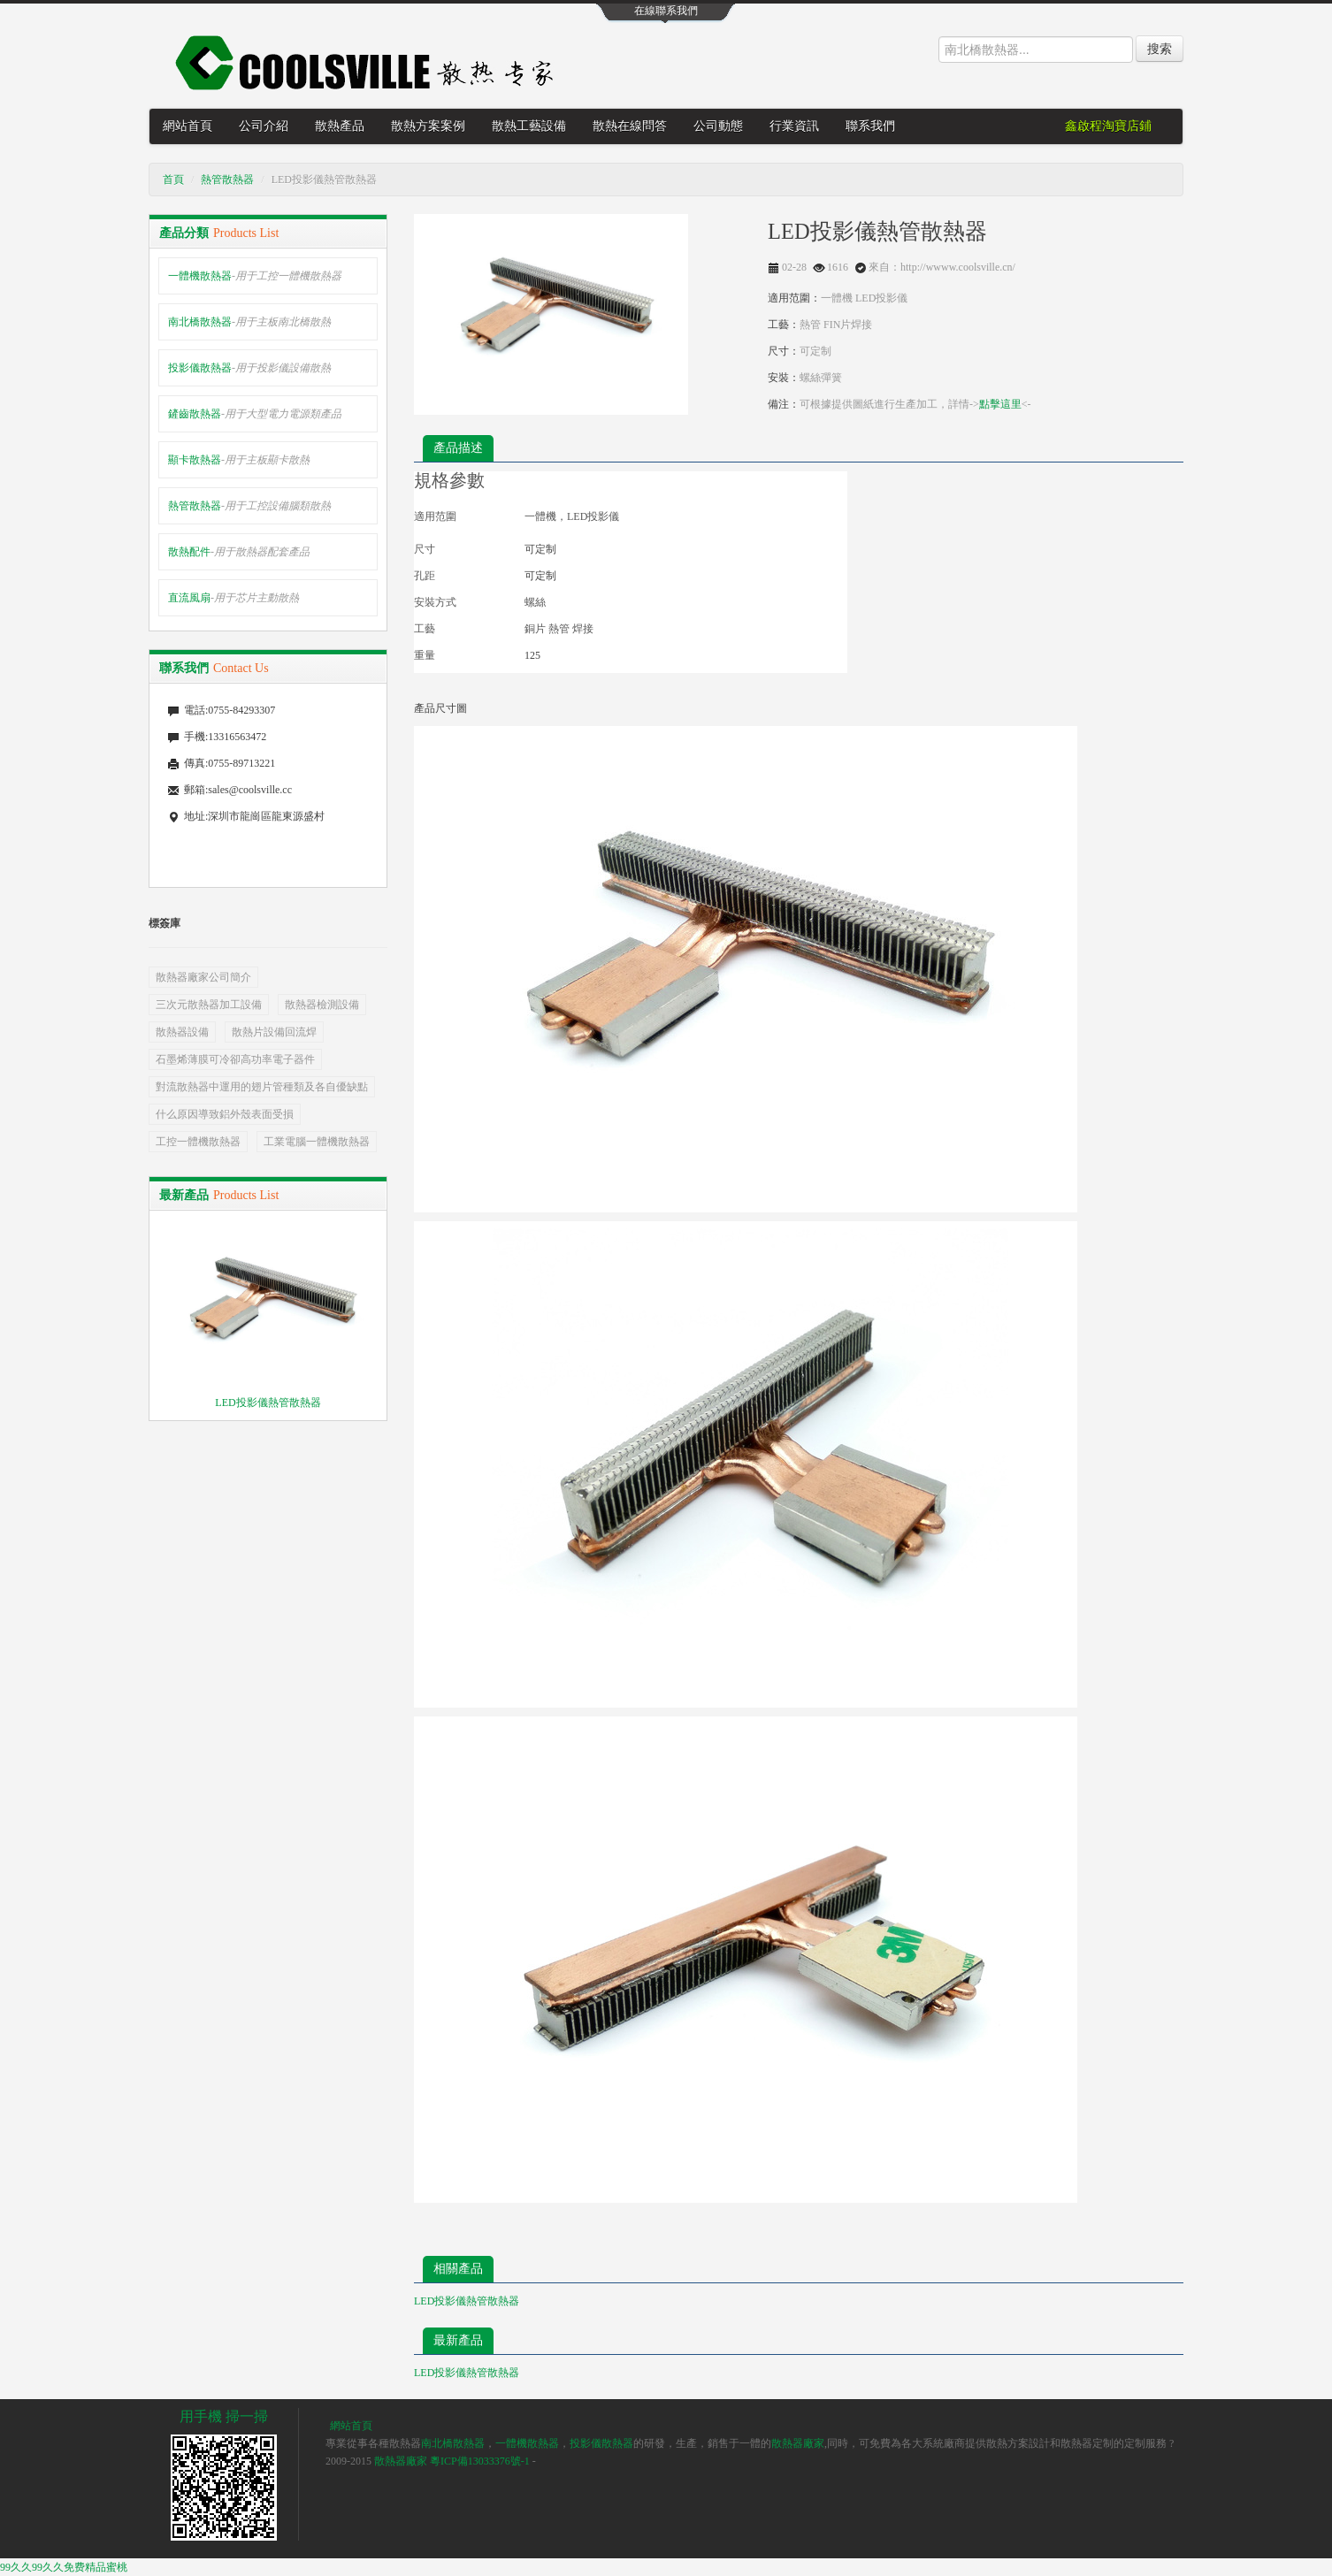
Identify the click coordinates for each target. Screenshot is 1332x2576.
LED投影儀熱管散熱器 (267, 1402)
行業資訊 (794, 126)
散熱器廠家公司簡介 (203, 977)
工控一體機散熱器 (198, 1141)
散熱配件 (239, 552)
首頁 (173, 179)
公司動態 (718, 126)
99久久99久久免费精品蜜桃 (63, 2567)
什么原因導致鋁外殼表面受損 (225, 1114)
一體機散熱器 (254, 276)
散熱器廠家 (797, 2443)
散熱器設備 (182, 1032)
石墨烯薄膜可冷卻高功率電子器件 (235, 1059)
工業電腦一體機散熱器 (317, 1141)
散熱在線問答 (630, 126)
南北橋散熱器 (249, 322)
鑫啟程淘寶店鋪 (1108, 126)
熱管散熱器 (227, 179)
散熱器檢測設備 (322, 1004)
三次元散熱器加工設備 (209, 1004)
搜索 (1159, 49)
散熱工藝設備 (529, 126)
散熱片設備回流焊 (274, 1032)
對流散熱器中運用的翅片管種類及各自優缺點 (262, 1087)
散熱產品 (339, 126)
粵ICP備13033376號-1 (480, 2461)
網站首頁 (187, 126)
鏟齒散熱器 (254, 414)
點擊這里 (1000, 404)
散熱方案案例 (428, 126)
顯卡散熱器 (239, 460)
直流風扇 (233, 598)
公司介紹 (263, 126)
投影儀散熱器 (249, 368)
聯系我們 (870, 126)
